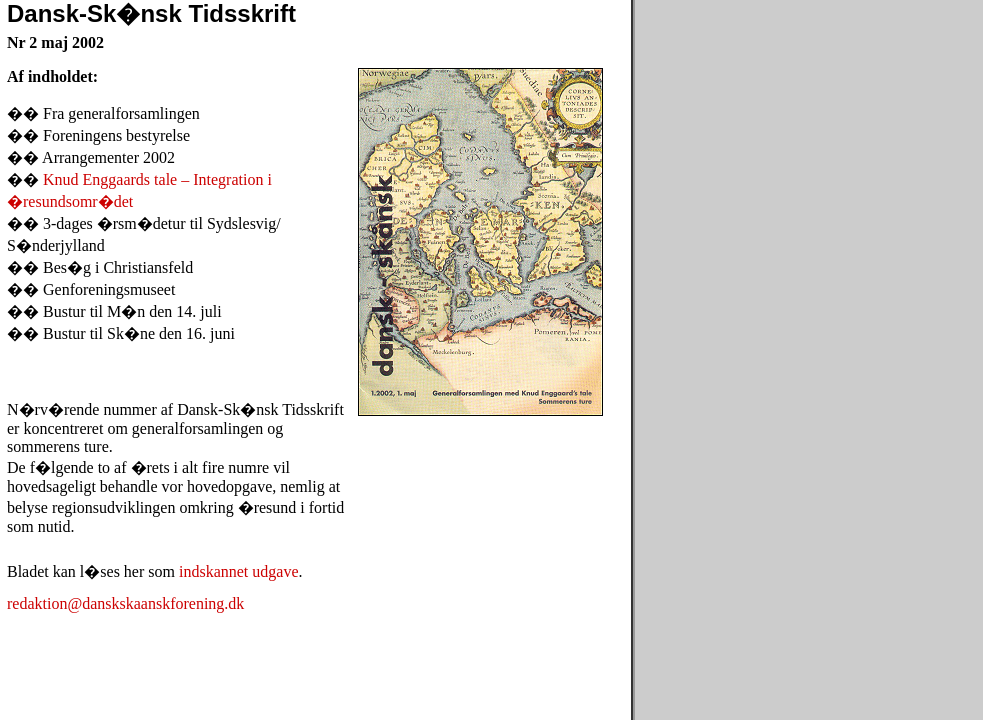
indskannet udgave (239, 571)
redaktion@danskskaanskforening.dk (125, 603)
